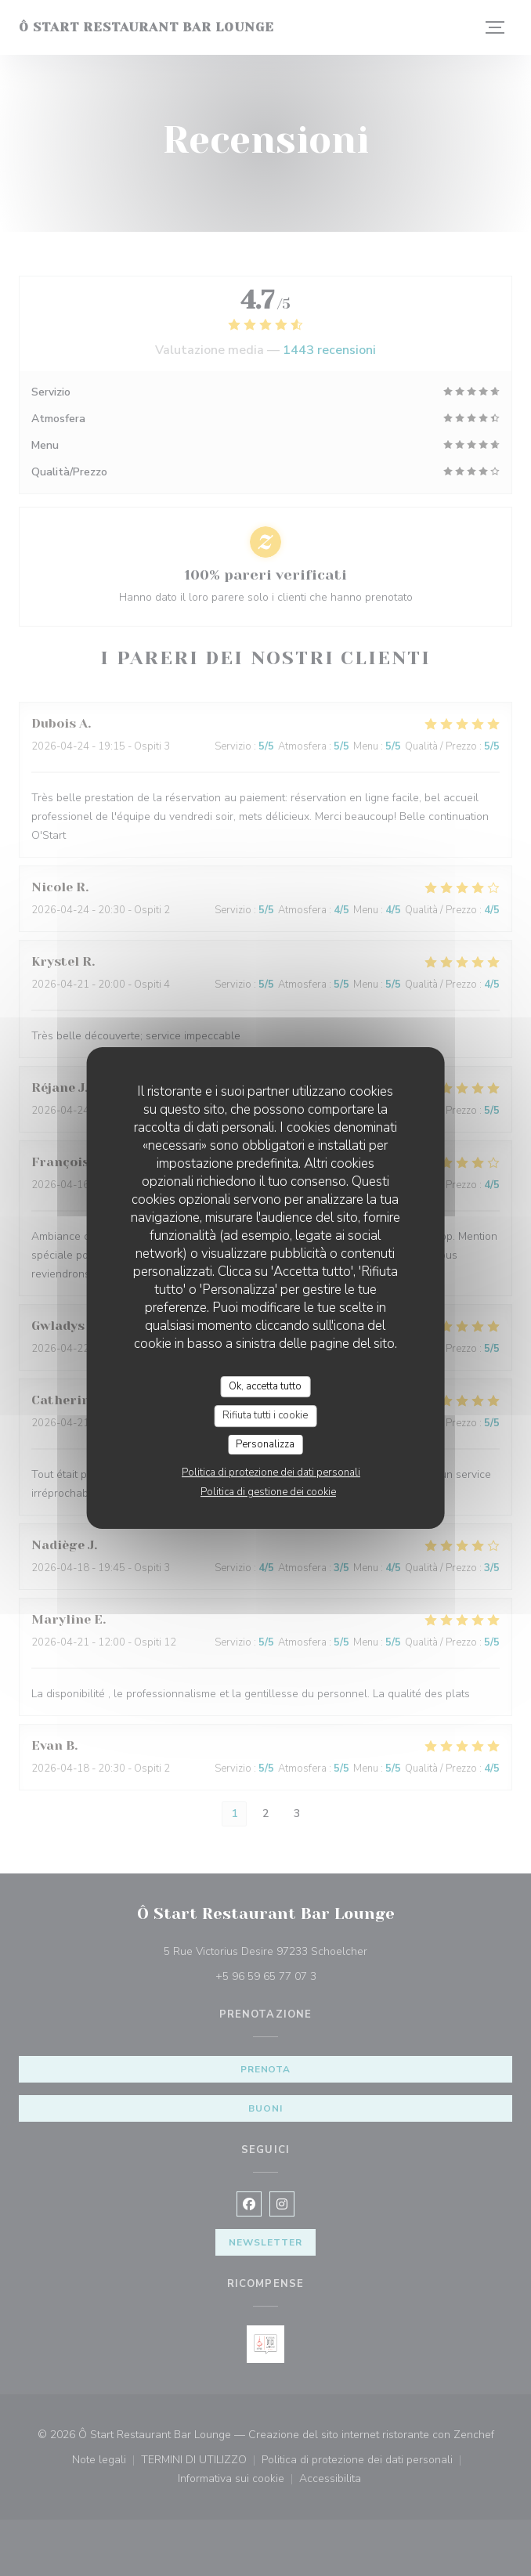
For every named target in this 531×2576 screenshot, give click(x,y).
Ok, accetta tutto (265, 1386)
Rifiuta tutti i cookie (265, 1415)
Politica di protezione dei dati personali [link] (271, 1472)
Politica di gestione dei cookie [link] (268, 1492)
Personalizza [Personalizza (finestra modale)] (265, 1444)
